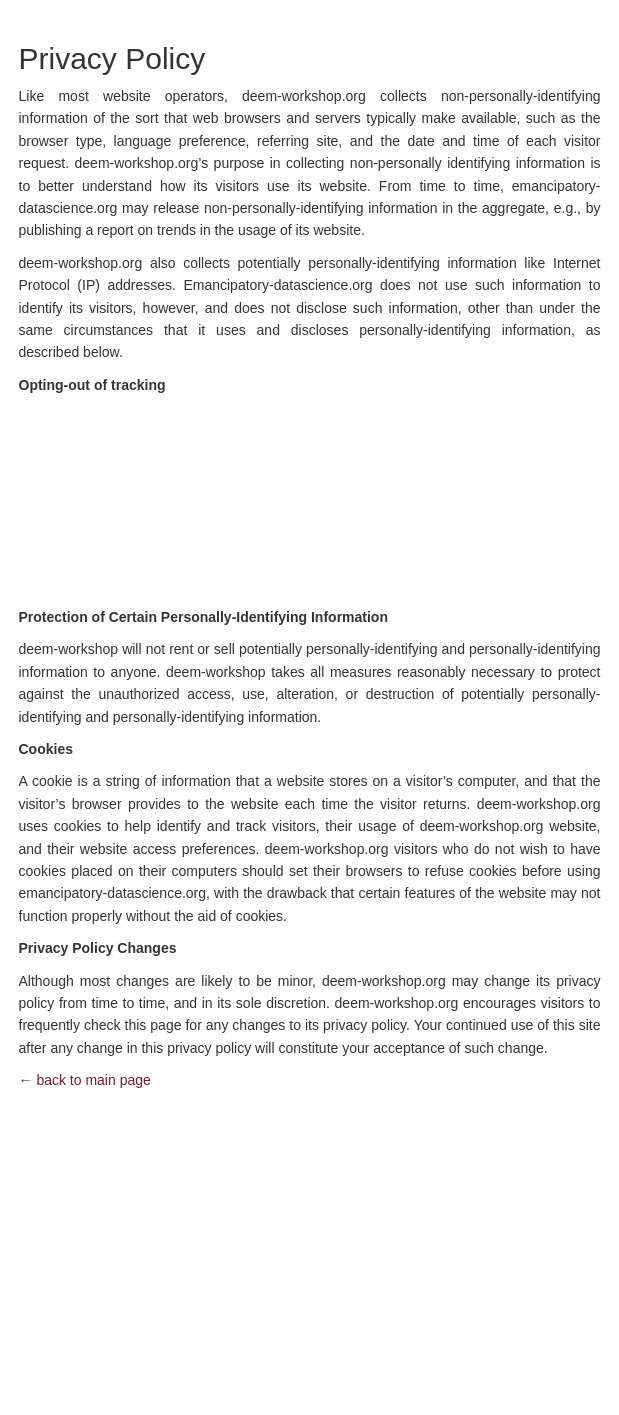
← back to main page (85, 1080)
